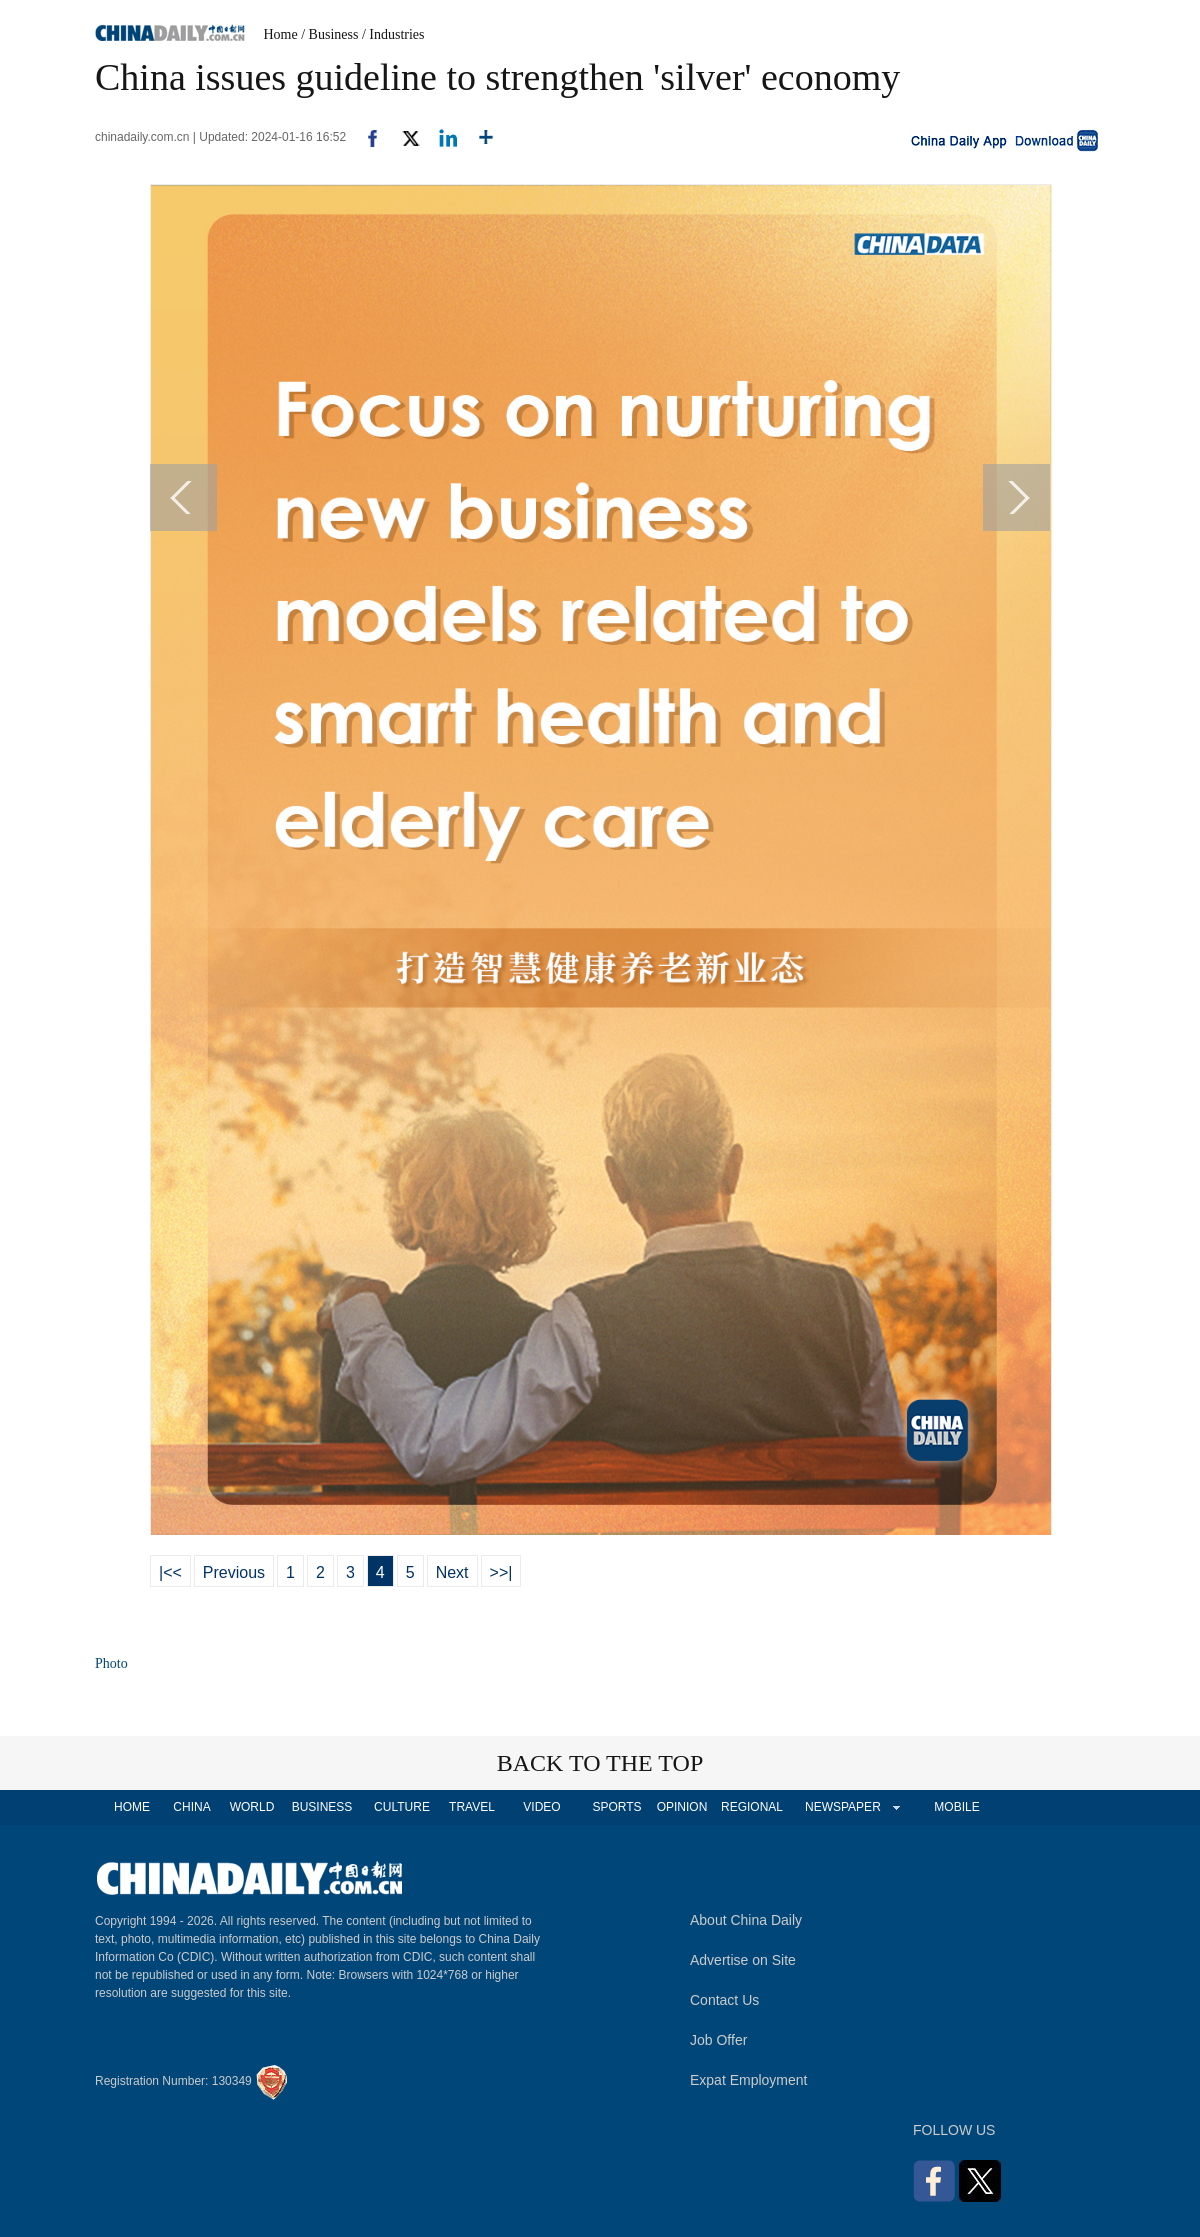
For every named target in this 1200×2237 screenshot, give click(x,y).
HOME (132, 1807)
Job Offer (718, 2040)
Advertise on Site (743, 1960)
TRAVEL (472, 1807)
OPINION (682, 1807)
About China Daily (746, 1920)
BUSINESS (322, 1807)
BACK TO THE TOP (600, 1763)
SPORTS (616, 1807)
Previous (234, 1572)
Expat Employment (749, 2080)
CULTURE (402, 1807)
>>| (501, 1572)
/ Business (329, 34)
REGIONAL (752, 1807)
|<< (170, 1572)
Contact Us (724, 2000)
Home (281, 34)
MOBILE (956, 1807)
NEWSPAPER (842, 1807)
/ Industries (393, 34)
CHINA (191, 1807)
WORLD (252, 1807)
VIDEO (541, 1807)
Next (452, 1572)
